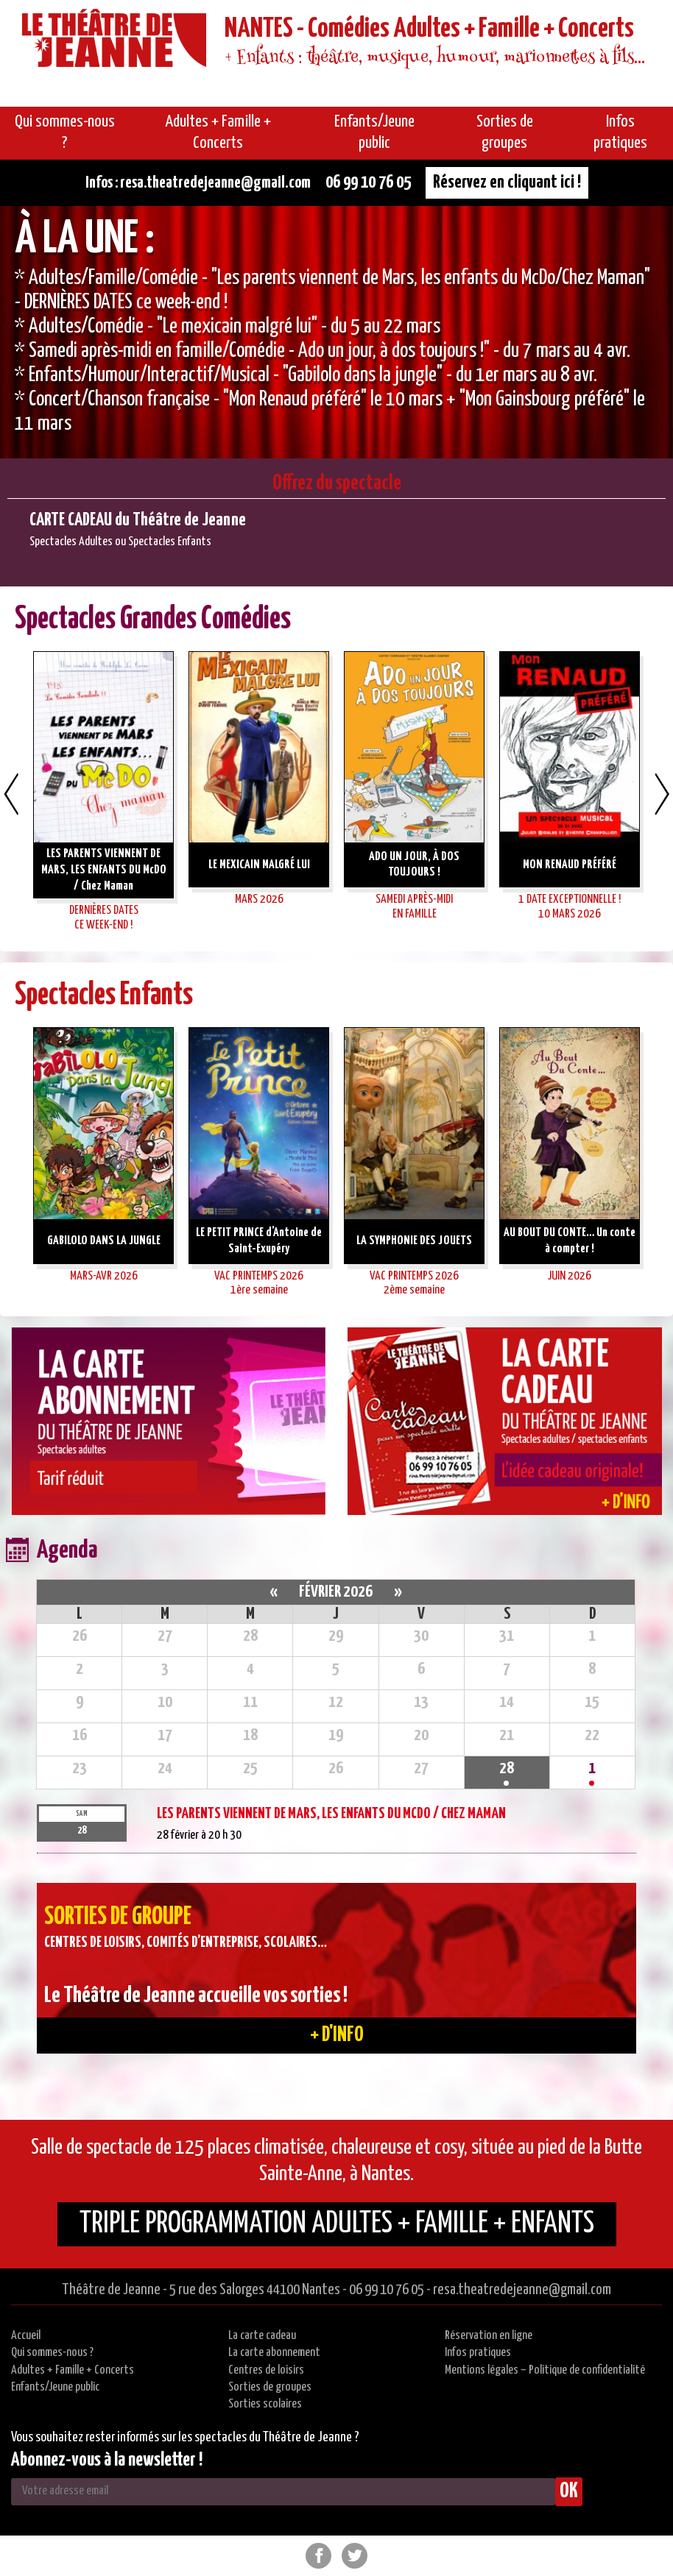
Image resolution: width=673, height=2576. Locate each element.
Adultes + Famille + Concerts (72, 2370)
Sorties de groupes (269, 2387)
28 (506, 1768)
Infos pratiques (478, 2352)
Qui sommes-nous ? (52, 2352)
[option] (336, 332)
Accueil (25, 2336)
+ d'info (337, 2035)
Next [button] (662, 794)
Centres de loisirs (266, 2370)
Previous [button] (11, 794)
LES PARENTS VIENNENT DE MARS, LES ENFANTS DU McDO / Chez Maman (331, 1813)
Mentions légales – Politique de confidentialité (545, 2370)
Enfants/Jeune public (55, 2387)
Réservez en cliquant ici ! (507, 182)
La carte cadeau (262, 2336)
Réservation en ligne (488, 2336)
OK (569, 2491)
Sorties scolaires (265, 2404)
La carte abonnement (274, 2352)
